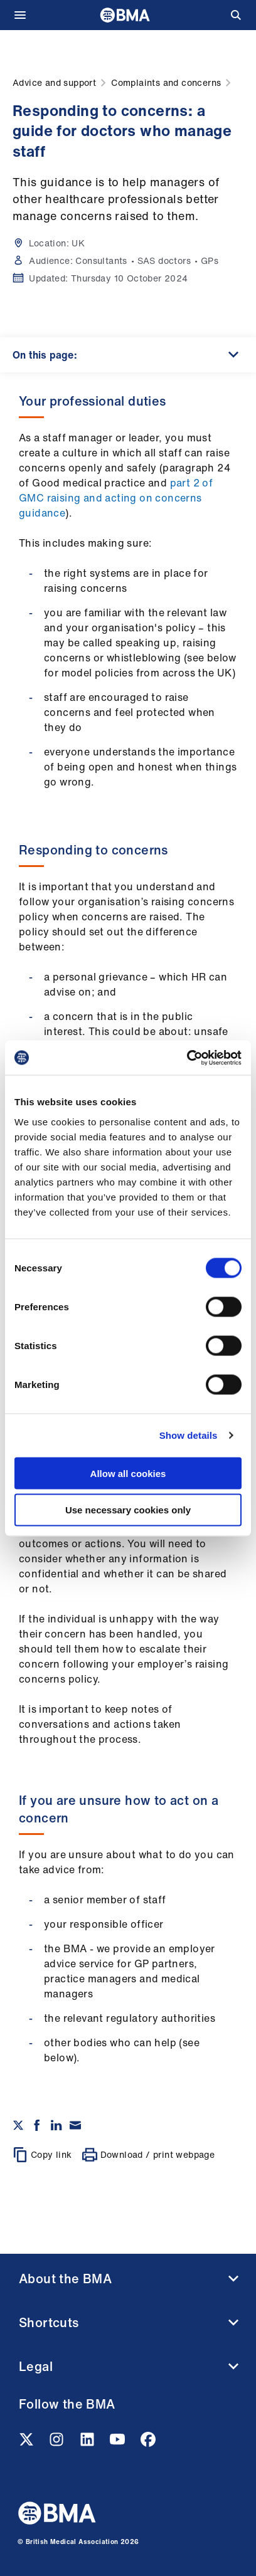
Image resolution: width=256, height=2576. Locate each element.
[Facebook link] (148, 2443)
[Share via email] (75, 2125)
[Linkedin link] (88, 2443)
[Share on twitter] (18, 2125)
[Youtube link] (118, 2443)
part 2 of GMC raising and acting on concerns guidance (116, 497)
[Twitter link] (27, 2443)
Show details (188, 1435)
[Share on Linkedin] (56, 2125)
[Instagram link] (58, 2443)
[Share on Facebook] (37, 2125)
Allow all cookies (128, 1473)
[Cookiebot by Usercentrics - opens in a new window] (187, 1057)
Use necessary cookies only (128, 1510)
